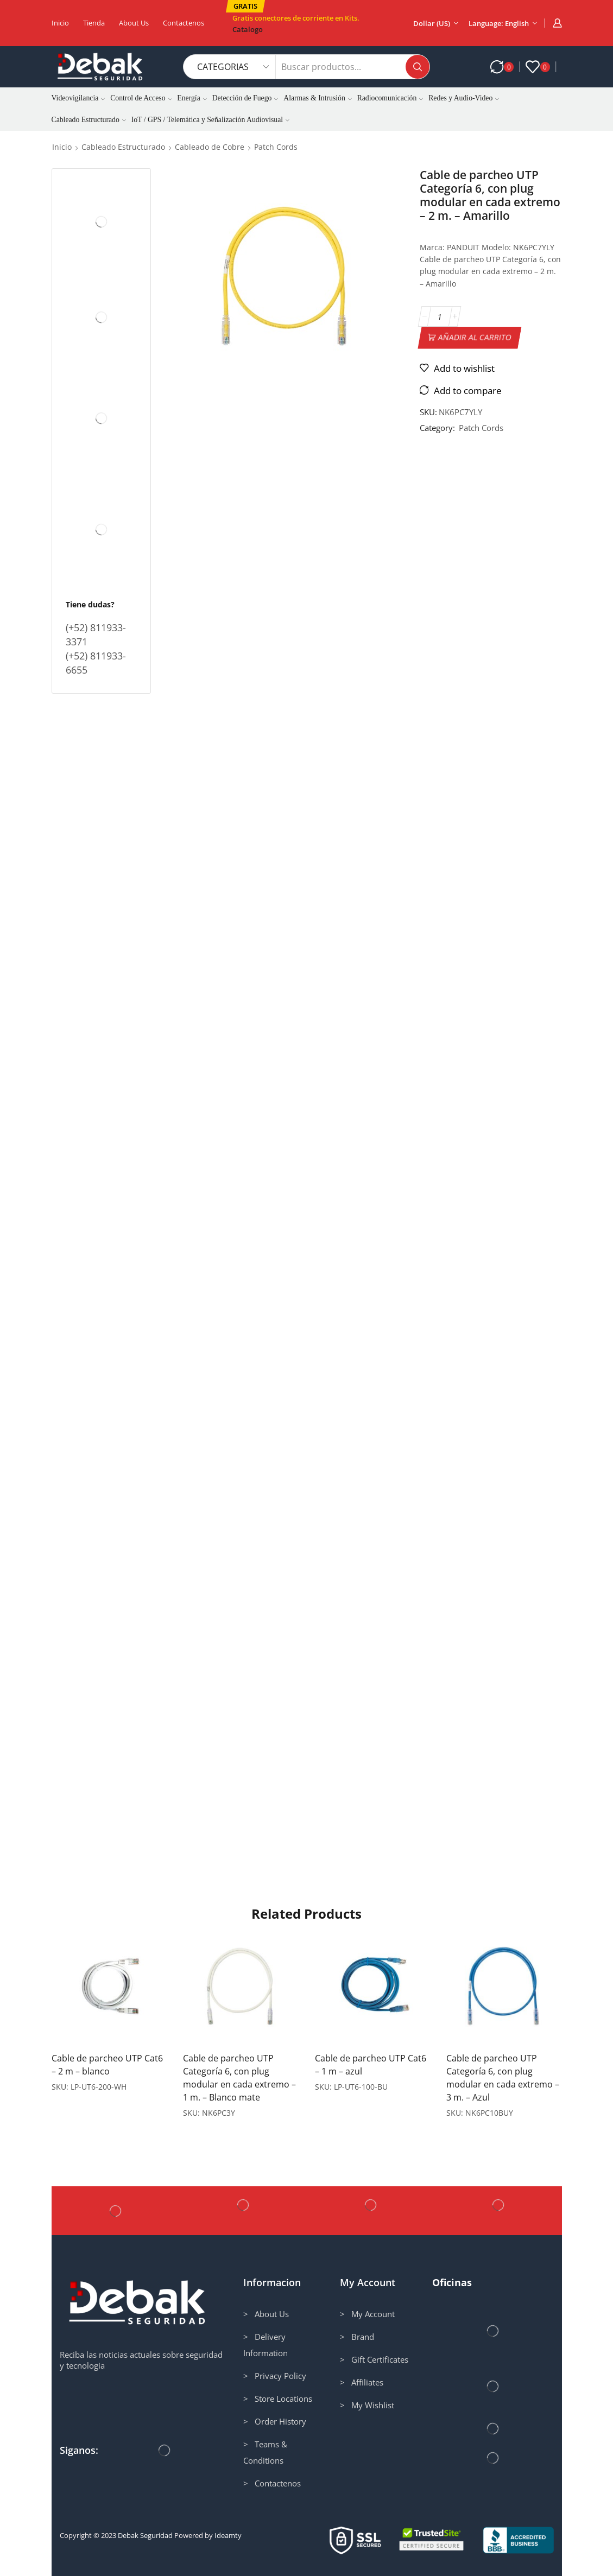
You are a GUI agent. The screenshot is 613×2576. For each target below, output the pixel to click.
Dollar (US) (431, 23)
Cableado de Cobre (209, 147)
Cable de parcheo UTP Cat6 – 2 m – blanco (107, 2064)
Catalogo (247, 29)
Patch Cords (276, 147)
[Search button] (417, 67)
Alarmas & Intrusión (317, 98)
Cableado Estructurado (89, 120)
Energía (191, 98)
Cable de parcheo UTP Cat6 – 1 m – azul (370, 2064)
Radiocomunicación (390, 98)
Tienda (94, 23)
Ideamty (228, 2535)
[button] (245, 6)
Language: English (499, 23)
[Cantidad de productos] (440, 316)
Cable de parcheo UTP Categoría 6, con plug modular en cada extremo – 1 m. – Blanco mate (239, 2077)
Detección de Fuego (245, 98)
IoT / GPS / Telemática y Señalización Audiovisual (210, 120)
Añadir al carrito (475, 337)
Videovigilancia (78, 98)
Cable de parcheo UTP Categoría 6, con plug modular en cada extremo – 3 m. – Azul (502, 2077)
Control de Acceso (141, 98)
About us (134, 23)
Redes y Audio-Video (463, 98)
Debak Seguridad (145, 2535)
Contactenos (183, 23)
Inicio (60, 23)
